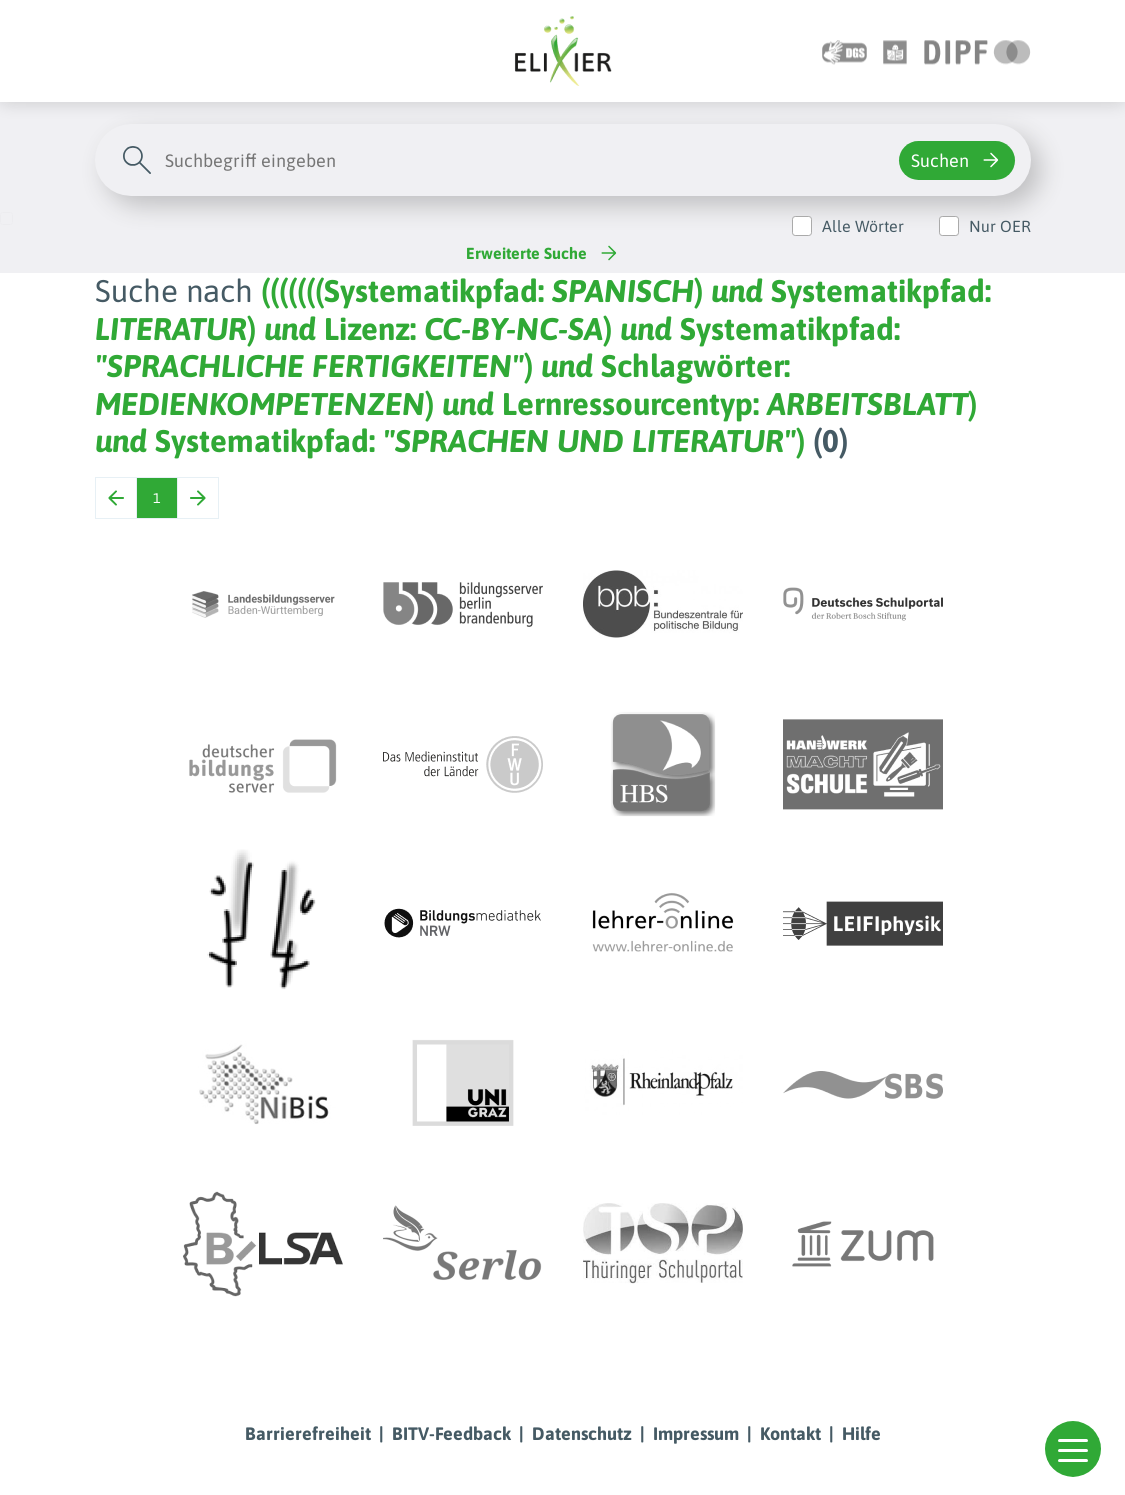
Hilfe (861, 1433)
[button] (1073, 1449)
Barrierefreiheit (308, 1433)
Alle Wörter (863, 226)
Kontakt (790, 1433)
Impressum (696, 1433)
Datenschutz (582, 1433)
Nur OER (1000, 226)
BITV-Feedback (451, 1433)
